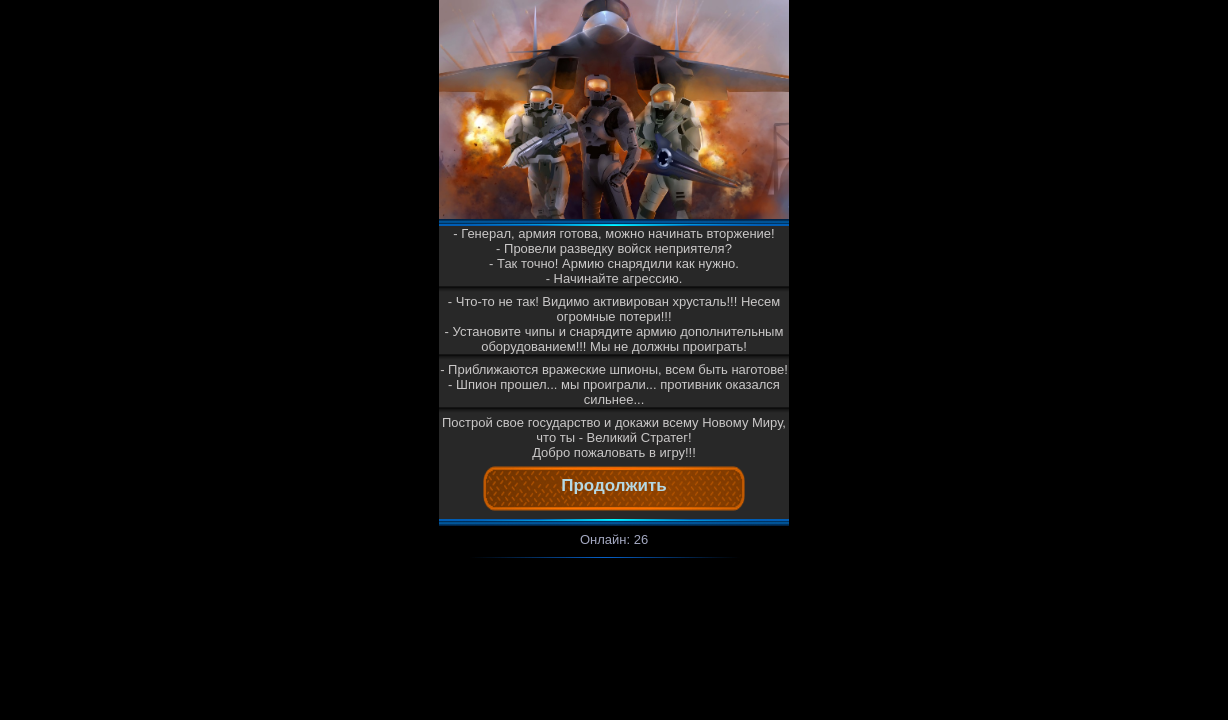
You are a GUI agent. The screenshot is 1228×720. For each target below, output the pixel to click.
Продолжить (614, 485)
